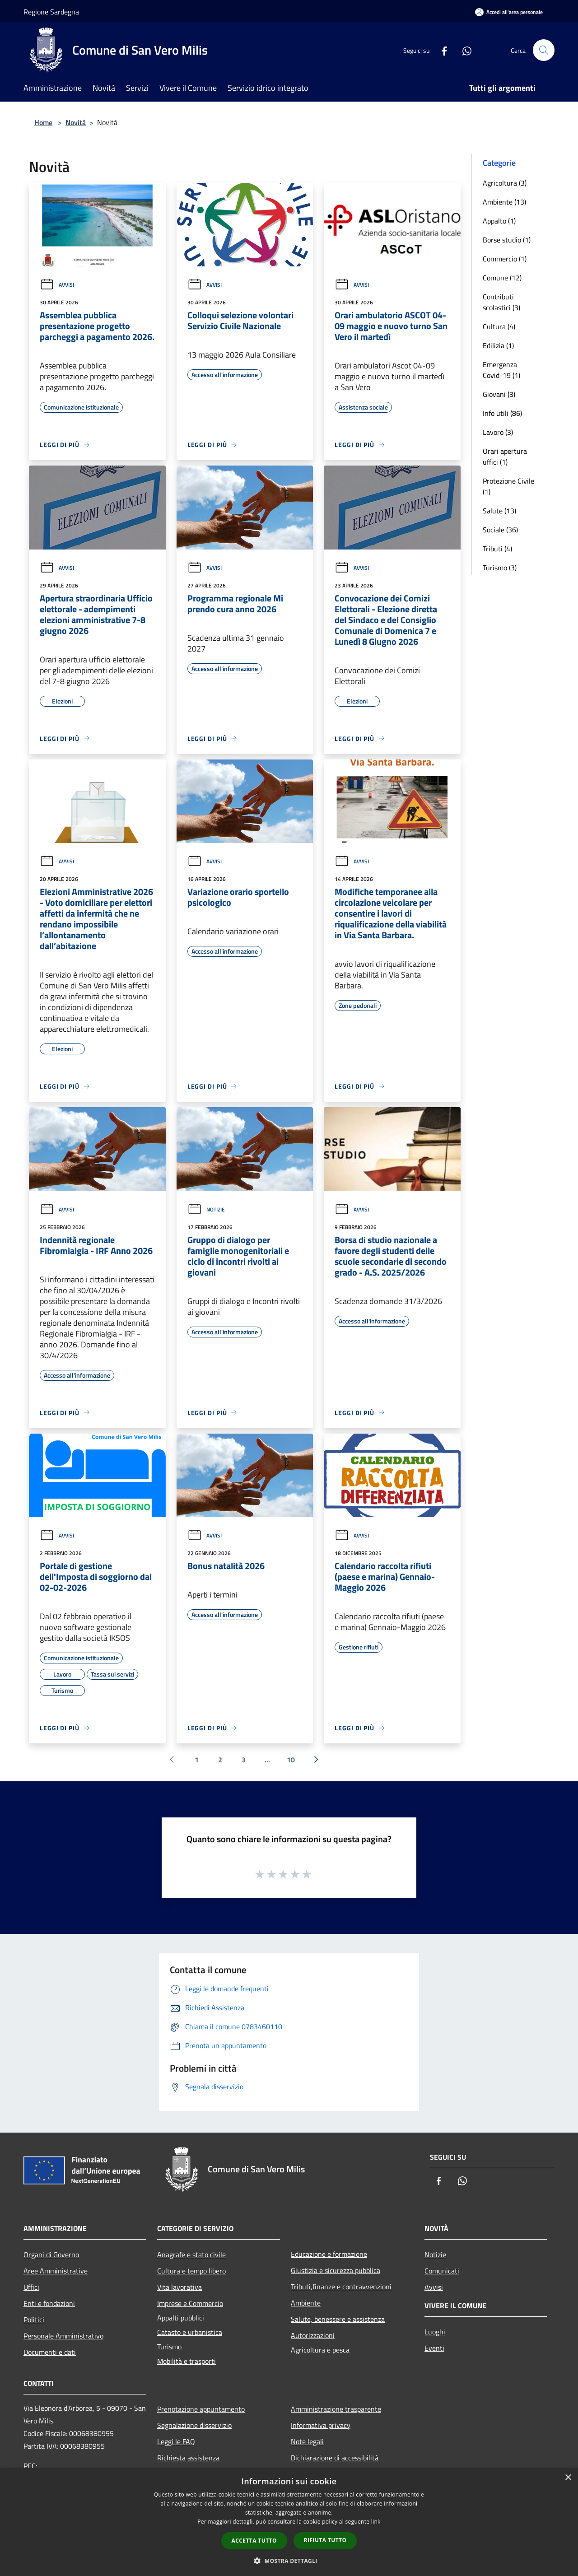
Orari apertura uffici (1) (505, 456)
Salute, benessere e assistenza (338, 2319)
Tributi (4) (497, 548)
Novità (75, 122)
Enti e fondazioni (49, 2303)
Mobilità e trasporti (186, 2361)
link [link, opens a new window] (376, 2521)
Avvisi (57, 284)
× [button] (567, 2477)
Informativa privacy (320, 2425)
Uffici (31, 2287)
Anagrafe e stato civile (191, 2254)
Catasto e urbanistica (189, 2332)
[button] (289, 2560)
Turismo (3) (500, 567)
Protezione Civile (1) (508, 486)
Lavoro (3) (498, 432)
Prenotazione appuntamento (201, 2409)
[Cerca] (544, 50)
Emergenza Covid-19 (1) (501, 370)
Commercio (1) (505, 258)
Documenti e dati (49, 2352)
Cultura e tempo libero (191, 2270)
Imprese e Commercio (190, 2303)
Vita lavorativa (179, 2287)
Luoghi (434, 2331)
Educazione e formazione (329, 2254)
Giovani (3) (499, 394)
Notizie (206, 1209)
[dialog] (289, 2522)
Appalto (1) (499, 220)
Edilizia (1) (498, 345)
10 (291, 1759)
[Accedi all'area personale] (509, 12)
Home (43, 122)
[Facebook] (441, 50)
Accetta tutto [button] (254, 2540)
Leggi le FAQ (176, 2441)
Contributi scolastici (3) (501, 302)
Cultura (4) (499, 326)
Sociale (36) (500, 529)
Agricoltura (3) (505, 182)
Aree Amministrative (55, 2270)
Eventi (434, 2348)
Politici (33, 2319)
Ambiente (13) (504, 201)
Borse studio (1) (507, 239)
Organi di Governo (51, 2254)
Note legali (307, 2441)
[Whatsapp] (463, 50)
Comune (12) (502, 277)
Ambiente (306, 2302)
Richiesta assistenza (188, 2457)
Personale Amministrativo (63, 2335)
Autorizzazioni (313, 2335)
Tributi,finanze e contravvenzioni (341, 2286)
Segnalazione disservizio (194, 2425)
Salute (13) (499, 510)
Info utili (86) (502, 413)
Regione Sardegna (51, 11)
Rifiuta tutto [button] (325, 2540)
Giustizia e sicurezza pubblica (335, 2270)
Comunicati (441, 2270)
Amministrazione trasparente (336, 2409)
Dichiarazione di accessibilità (334, 2457)
